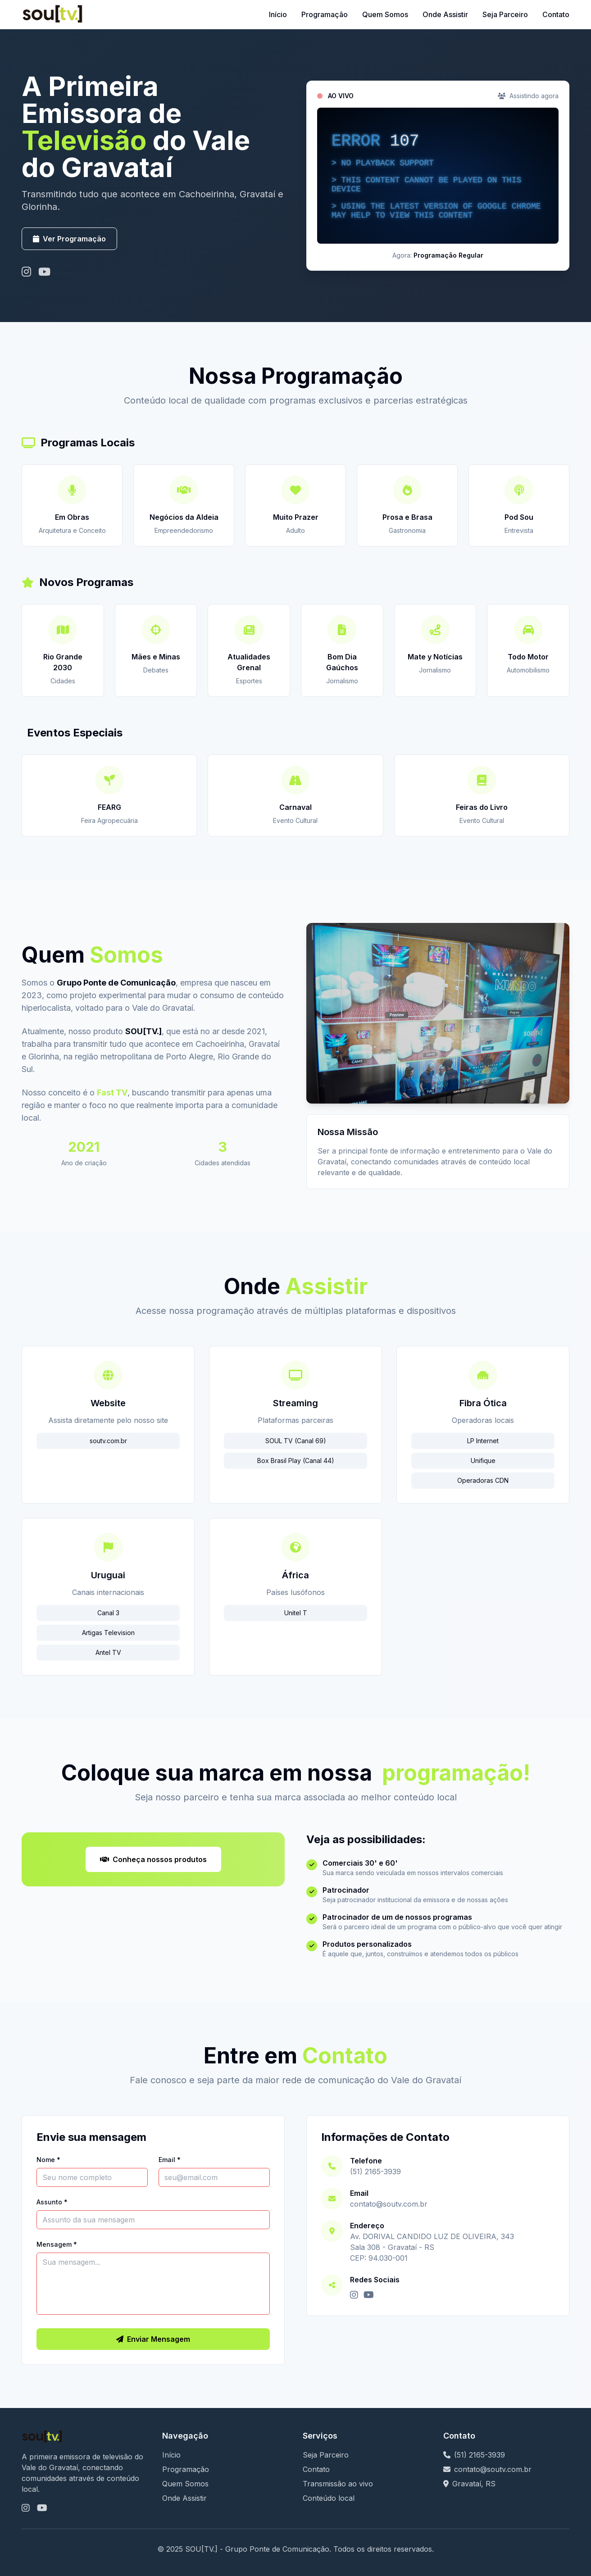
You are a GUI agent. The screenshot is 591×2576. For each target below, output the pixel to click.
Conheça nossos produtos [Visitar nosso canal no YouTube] (153, 1859)
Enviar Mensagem (153, 2339)
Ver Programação (69, 238)
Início (278, 14)
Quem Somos (385, 14)
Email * (170, 2159)
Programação (324, 14)
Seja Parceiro (505, 14)
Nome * (48, 2159)
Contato (555, 14)
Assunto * (52, 2202)
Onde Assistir (445, 14)
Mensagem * (56, 2244)
